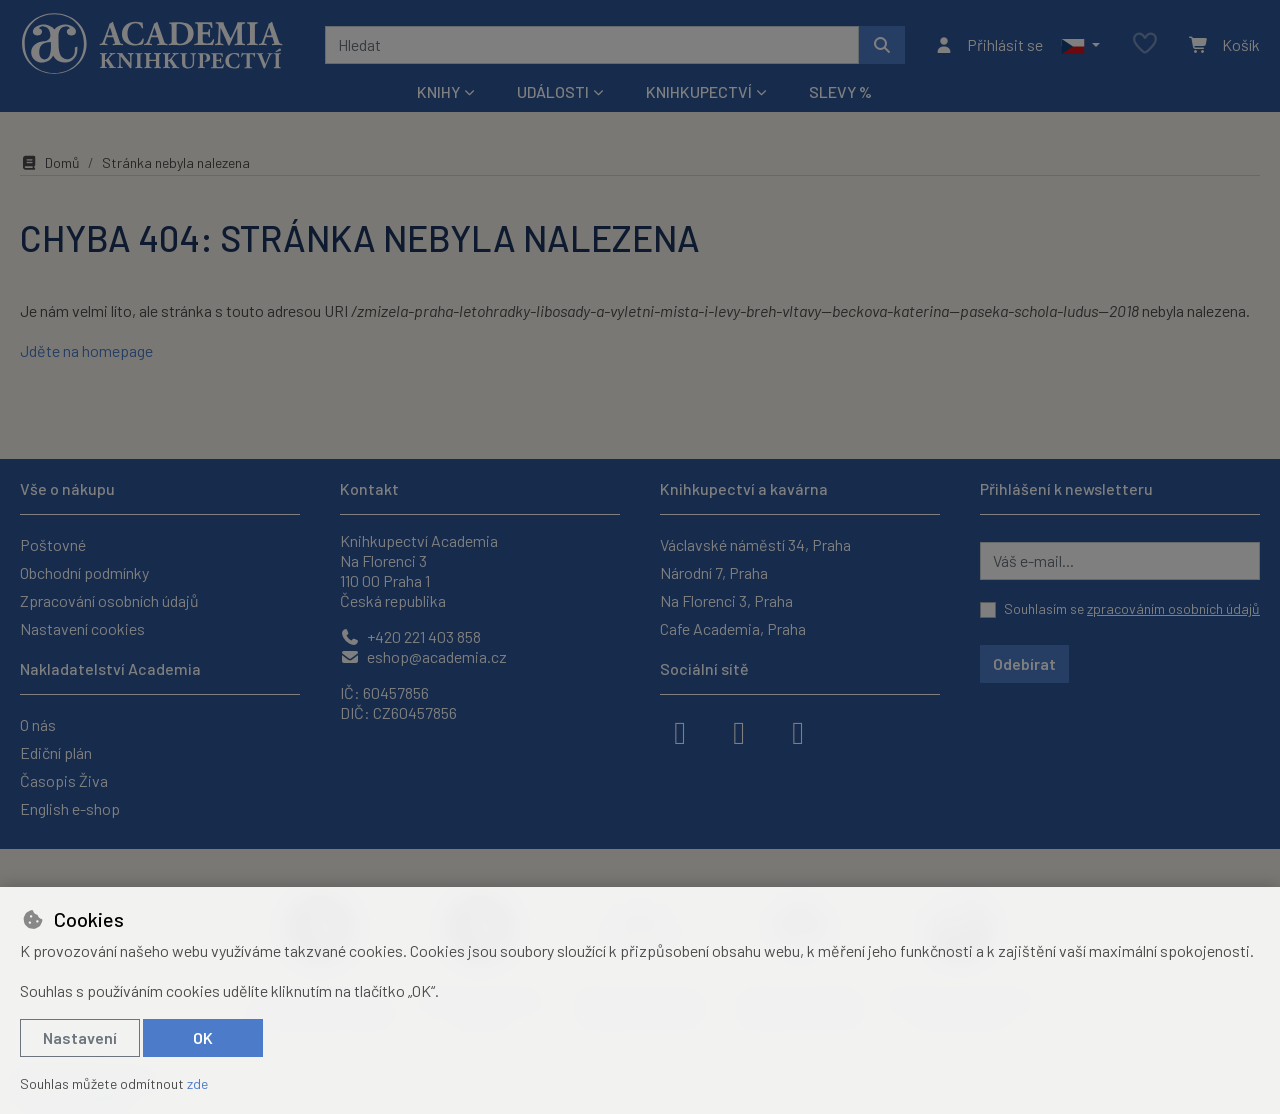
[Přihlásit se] (988, 45)
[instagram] (739, 731)
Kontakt (369, 488)
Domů (50, 162)
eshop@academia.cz (423, 656)
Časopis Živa (64, 780)
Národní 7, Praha (714, 572)
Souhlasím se (1132, 608)
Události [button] (553, 91)
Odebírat (1024, 663)
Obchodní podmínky (84, 572)
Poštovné (53, 544)
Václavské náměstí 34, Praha (755, 544)
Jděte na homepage (86, 350)
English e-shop (70, 808)
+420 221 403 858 (410, 636)
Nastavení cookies (82, 628)
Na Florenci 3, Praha (726, 600)
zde (197, 1083)
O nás (38, 724)
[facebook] (680, 731)
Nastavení (80, 1037)
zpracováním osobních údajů (1173, 608)
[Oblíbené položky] (1145, 44)
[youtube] (798, 731)
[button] (1080, 45)
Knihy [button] (438, 91)
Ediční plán (56, 752)
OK (203, 1037)
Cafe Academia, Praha (733, 628)
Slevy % (840, 91)
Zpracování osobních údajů (109, 600)
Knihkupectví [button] (699, 91)
